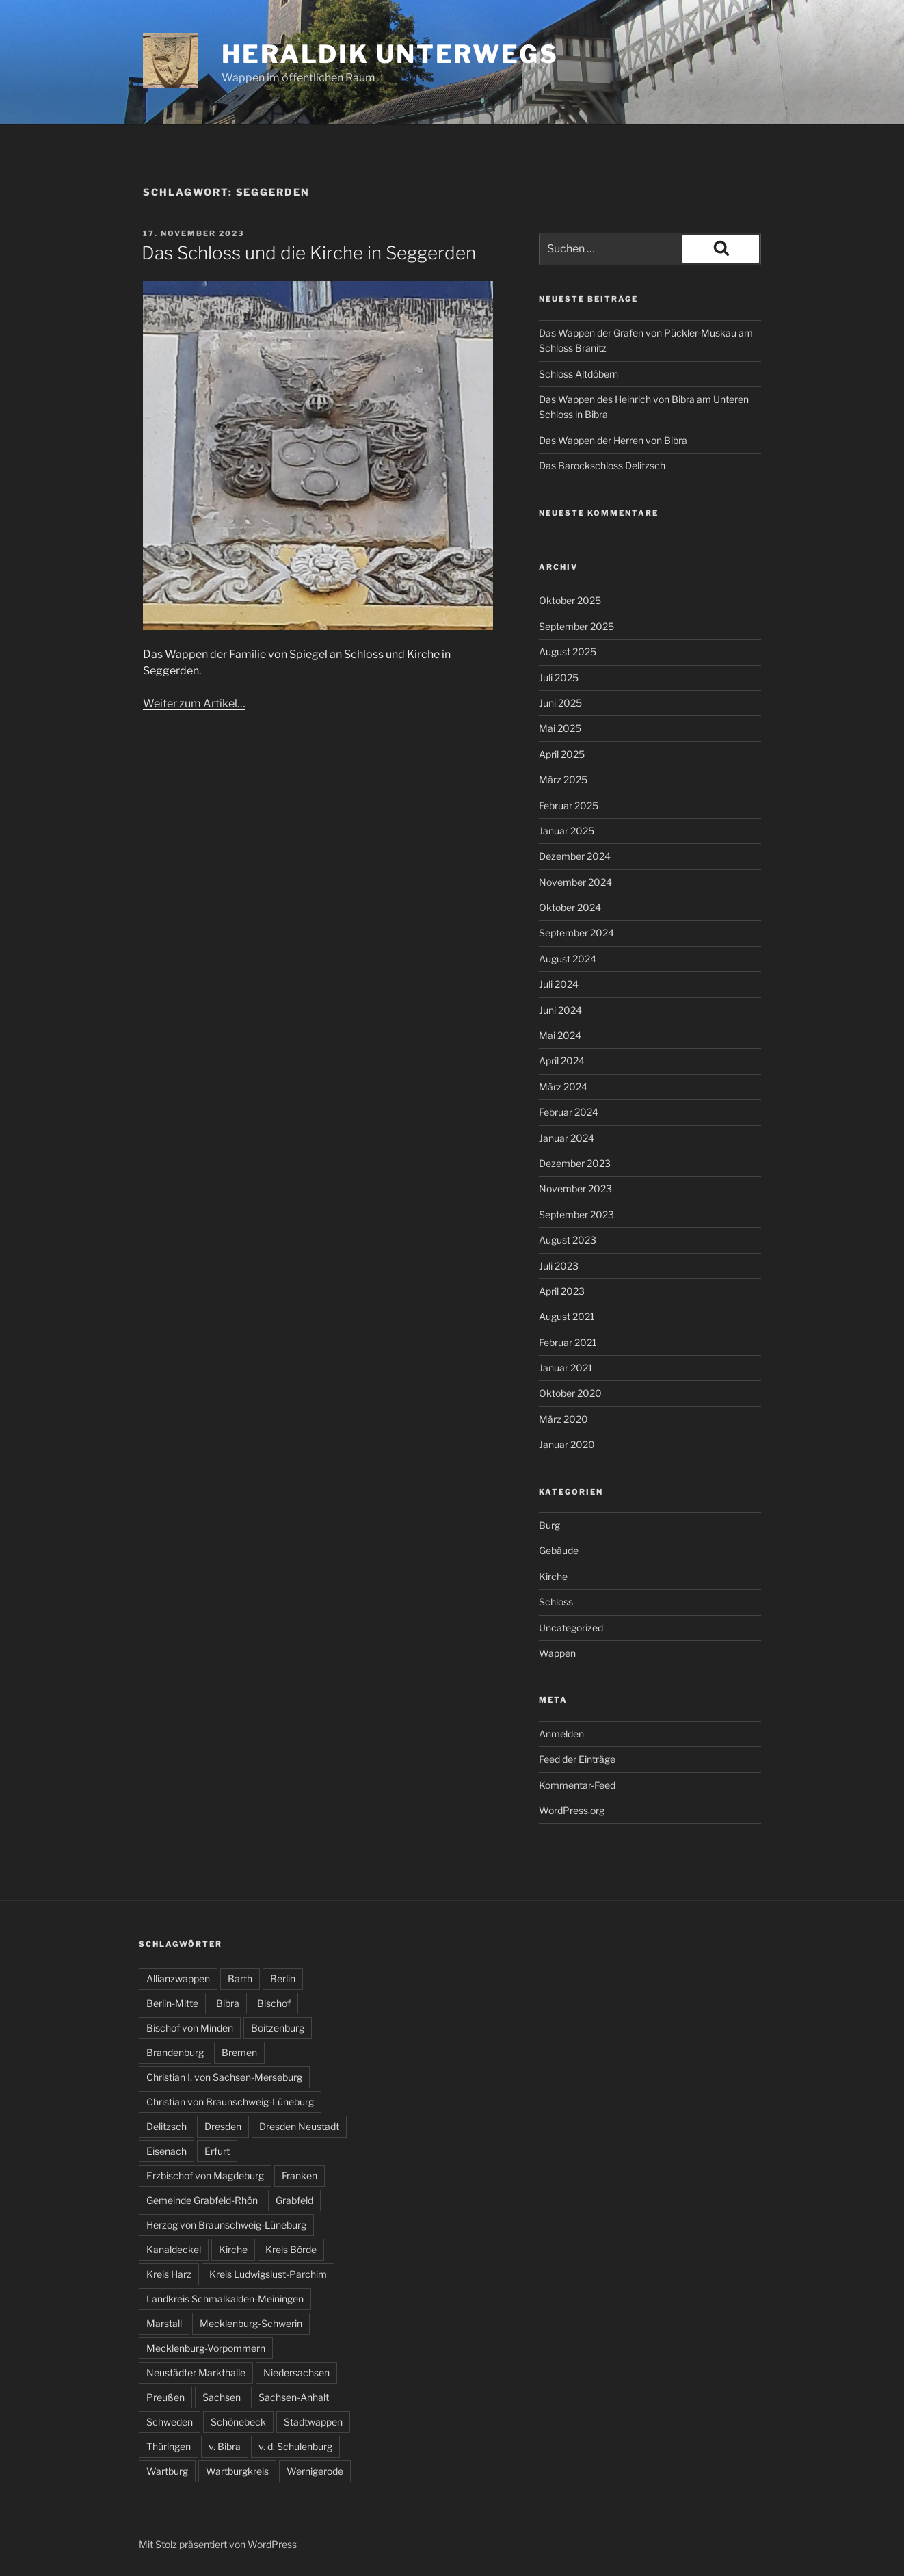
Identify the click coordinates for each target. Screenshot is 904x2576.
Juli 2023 (559, 1266)
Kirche (553, 1576)
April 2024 (562, 1060)
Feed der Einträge (577, 1759)
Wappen (557, 1653)
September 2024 (576, 932)
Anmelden (561, 1733)
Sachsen (221, 2397)
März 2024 (563, 1086)
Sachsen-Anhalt (293, 2397)
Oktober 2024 (570, 907)
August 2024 (567, 958)
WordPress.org (571, 1810)
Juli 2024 (559, 984)
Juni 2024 (560, 1010)
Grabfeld (294, 2200)
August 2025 (567, 651)
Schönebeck (238, 2422)
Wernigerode (315, 2471)
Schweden (169, 2422)
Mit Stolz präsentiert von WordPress (218, 2544)
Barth (240, 1978)
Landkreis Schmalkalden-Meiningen (225, 2298)
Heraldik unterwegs (390, 54)
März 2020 (563, 1419)
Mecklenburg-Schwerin (251, 2323)
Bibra (227, 2003)
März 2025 (563, 779)
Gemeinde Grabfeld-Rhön (202, 2200)
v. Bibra (225, 2446)
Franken (299, 2175)
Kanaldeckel (173, 2249)
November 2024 (575, 882)
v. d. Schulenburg (295, 2446)
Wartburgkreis (237, 2471)
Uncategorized (571, 1627)
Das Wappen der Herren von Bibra (613, 440)
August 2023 (567, 1240)
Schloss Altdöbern (578, 374)
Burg (549, 1525)
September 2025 (576, 626)
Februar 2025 (568, 805)
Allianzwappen (178, 1978)
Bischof (274, 2003)
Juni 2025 (560, 703)
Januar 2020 (567, 1444)
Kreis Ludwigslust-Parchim (268, 2274)
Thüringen (168, 2446)
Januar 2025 (566, 831)
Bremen (239, 2052)
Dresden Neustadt (299, 2126)
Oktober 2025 (570, 600)
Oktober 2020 (570, 1393)
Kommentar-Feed (577, 1785)
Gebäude (559, 1550)
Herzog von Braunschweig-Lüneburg (226, 2225)
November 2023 (575, 1188)
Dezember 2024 (575, 856)
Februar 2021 (568, 1342)
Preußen (165, 2397)
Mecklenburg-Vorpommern (205, 2348)
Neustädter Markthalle (195, 2372)
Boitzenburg (277, 2028)
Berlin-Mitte (172, 2003)
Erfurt (217, 2151)
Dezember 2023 (575, 1163)
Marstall (164, 2323)
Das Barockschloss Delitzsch (602, 465)
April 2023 (562, 1291)
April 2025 (562, 754)
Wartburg (167, 2471)
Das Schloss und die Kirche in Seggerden (309, 252)
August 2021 (567, 1316)
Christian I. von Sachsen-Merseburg (224, 2077)
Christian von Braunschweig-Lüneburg (230, 2101)
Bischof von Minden (189, 2028)
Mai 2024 (560, 1035)
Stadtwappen (313, 2422)
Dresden (222, 2126)
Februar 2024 (568, 1112)
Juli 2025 (559, 677)
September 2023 (576, 1214)
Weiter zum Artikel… (194, 703)
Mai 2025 (560, 728)
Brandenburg (175, 2052)
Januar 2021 (566, 1368)
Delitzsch (166, 2126)
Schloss (556, 1601)
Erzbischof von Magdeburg (205, 2175)
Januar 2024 (566, 1138)
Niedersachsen (296, 2372)
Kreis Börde (291, 2249)
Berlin (282, 1978)
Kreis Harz (168, 2274)
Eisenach (166, 2151)
